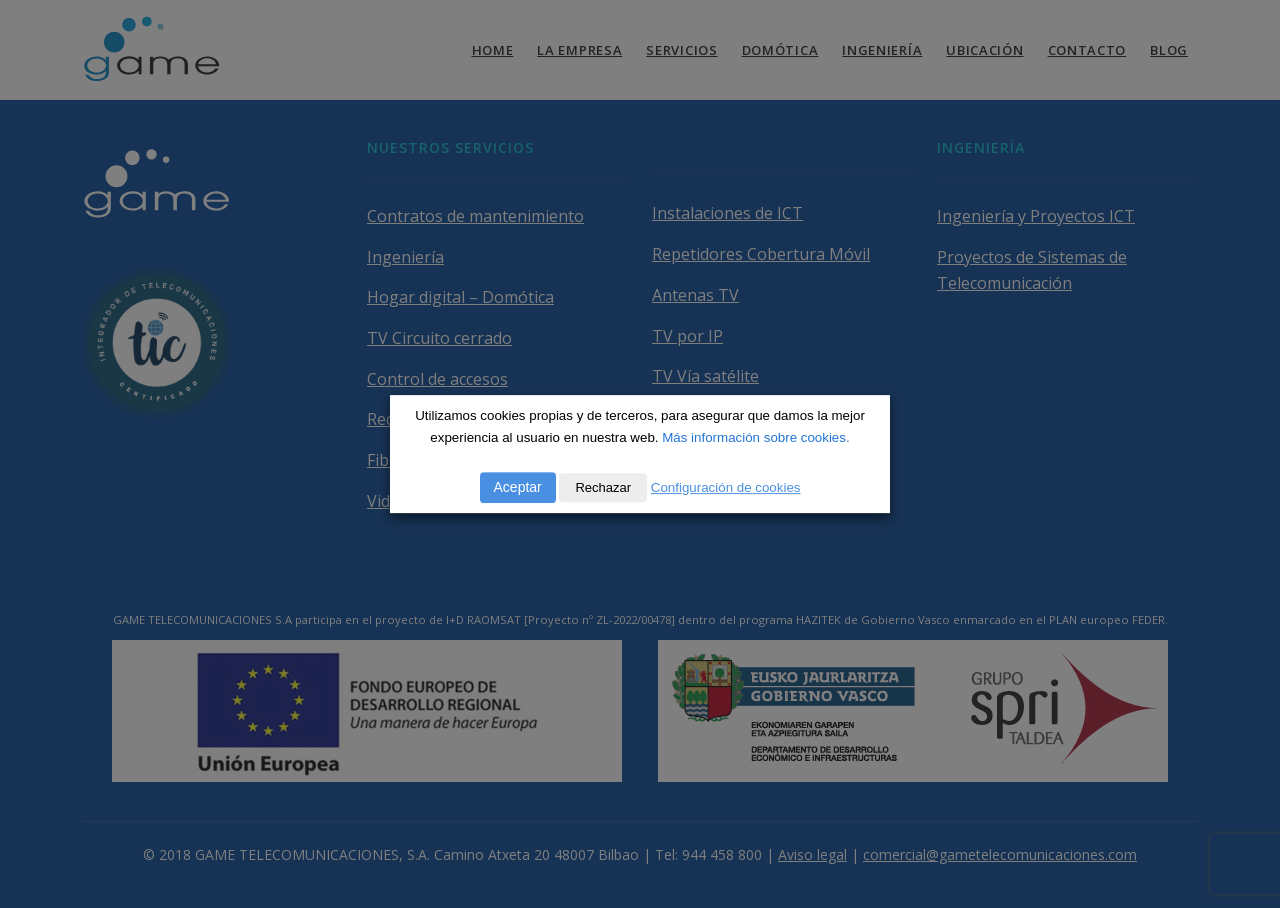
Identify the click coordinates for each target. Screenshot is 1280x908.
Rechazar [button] (603, 487)
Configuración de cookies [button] (726, 487)
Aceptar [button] (518, 487)
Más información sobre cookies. (755, 437)
